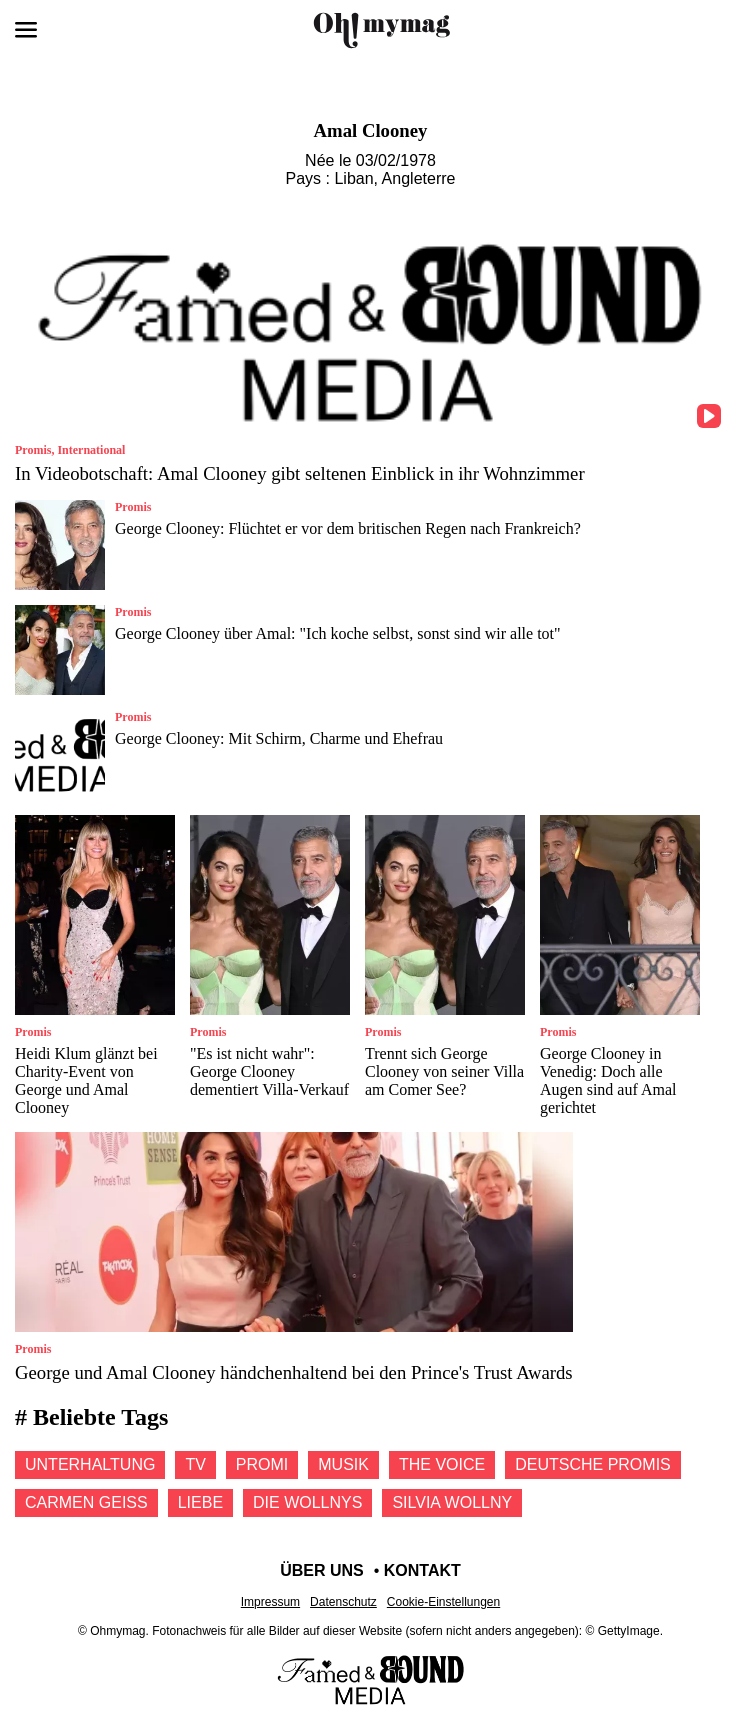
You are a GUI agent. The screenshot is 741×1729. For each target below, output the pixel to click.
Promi (262, 1464)
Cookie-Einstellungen (443, 1602)
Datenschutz (343, 1602)
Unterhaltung (90, 1464)
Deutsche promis (593, 1464)
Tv (195, 1464)
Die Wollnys (307, 1502)
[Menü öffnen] (26, 30)
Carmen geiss (86, 1502)
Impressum (270, 1602)
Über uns (322, 1570)
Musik (343, 1464)
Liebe (200, 1502)
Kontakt (422, 1570)
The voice (442, 1464)
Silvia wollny (452, 1502)
